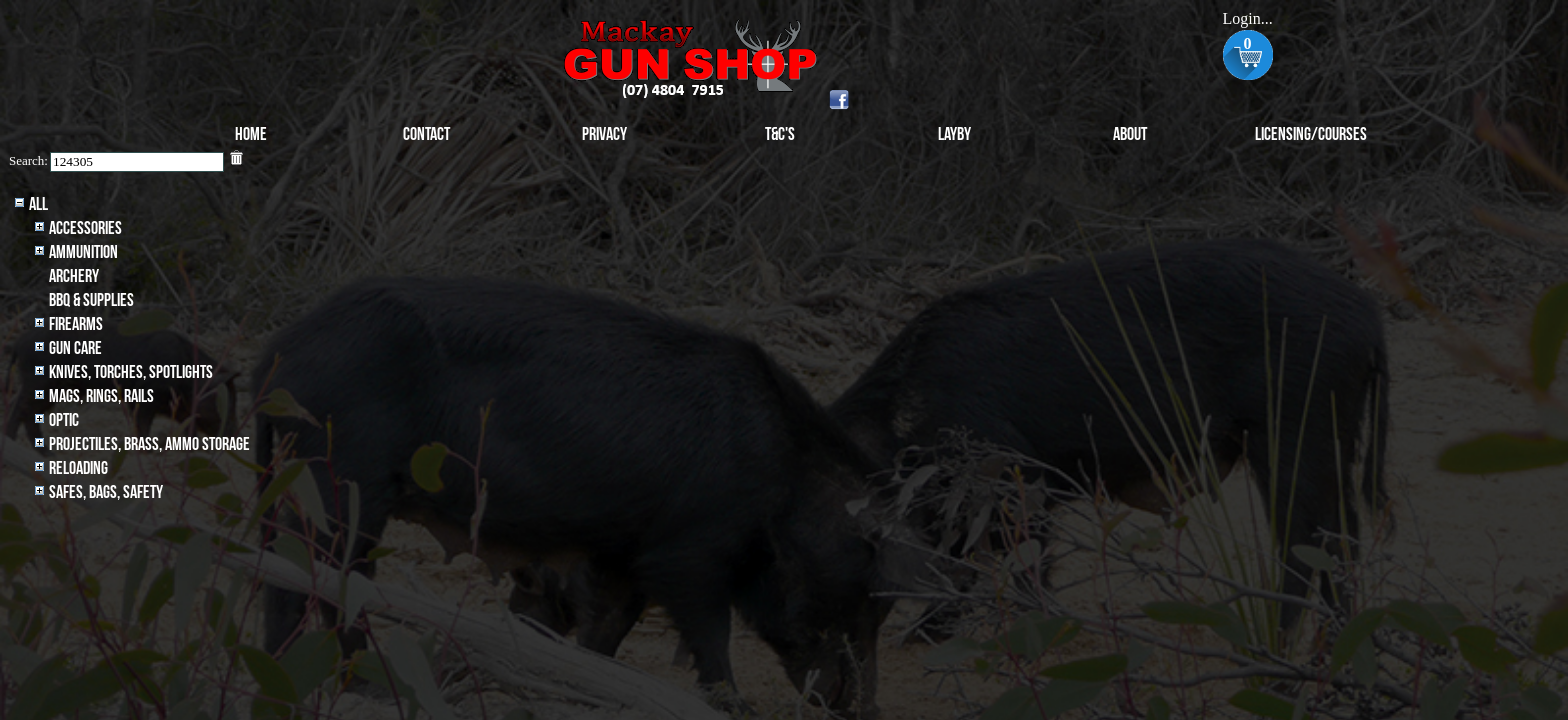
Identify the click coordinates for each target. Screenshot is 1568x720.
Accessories (85, 228)
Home (251, 134)
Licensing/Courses (1311, 134)
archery (74, 276)
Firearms (76, 324)
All (38, 204)
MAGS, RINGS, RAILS (101, 396)
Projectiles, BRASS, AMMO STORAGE (149, 444)
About (1130, 134)
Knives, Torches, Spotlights (131, 372)
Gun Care (75, 348)
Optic (64, 420)
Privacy (604, 134)
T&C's (780, 134)
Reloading (78, 468)
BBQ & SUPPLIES (91, 300)
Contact (426, 134)
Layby (954, 134)
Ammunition (83, 252)
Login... (1247, 18)
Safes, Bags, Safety (106, 492)
